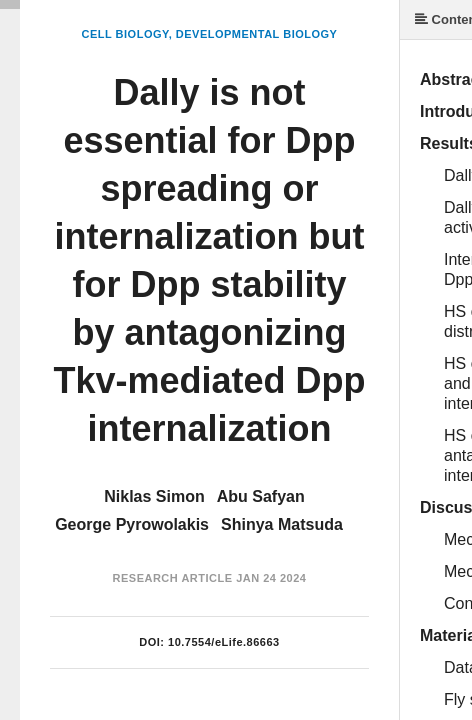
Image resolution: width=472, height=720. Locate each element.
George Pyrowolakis (132, 524)
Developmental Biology (257, 34)
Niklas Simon (154, 496)
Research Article (173, 578)
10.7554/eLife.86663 (224, 642)
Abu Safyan (261, 496)
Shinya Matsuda (282, 524)
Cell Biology (125, 34)
